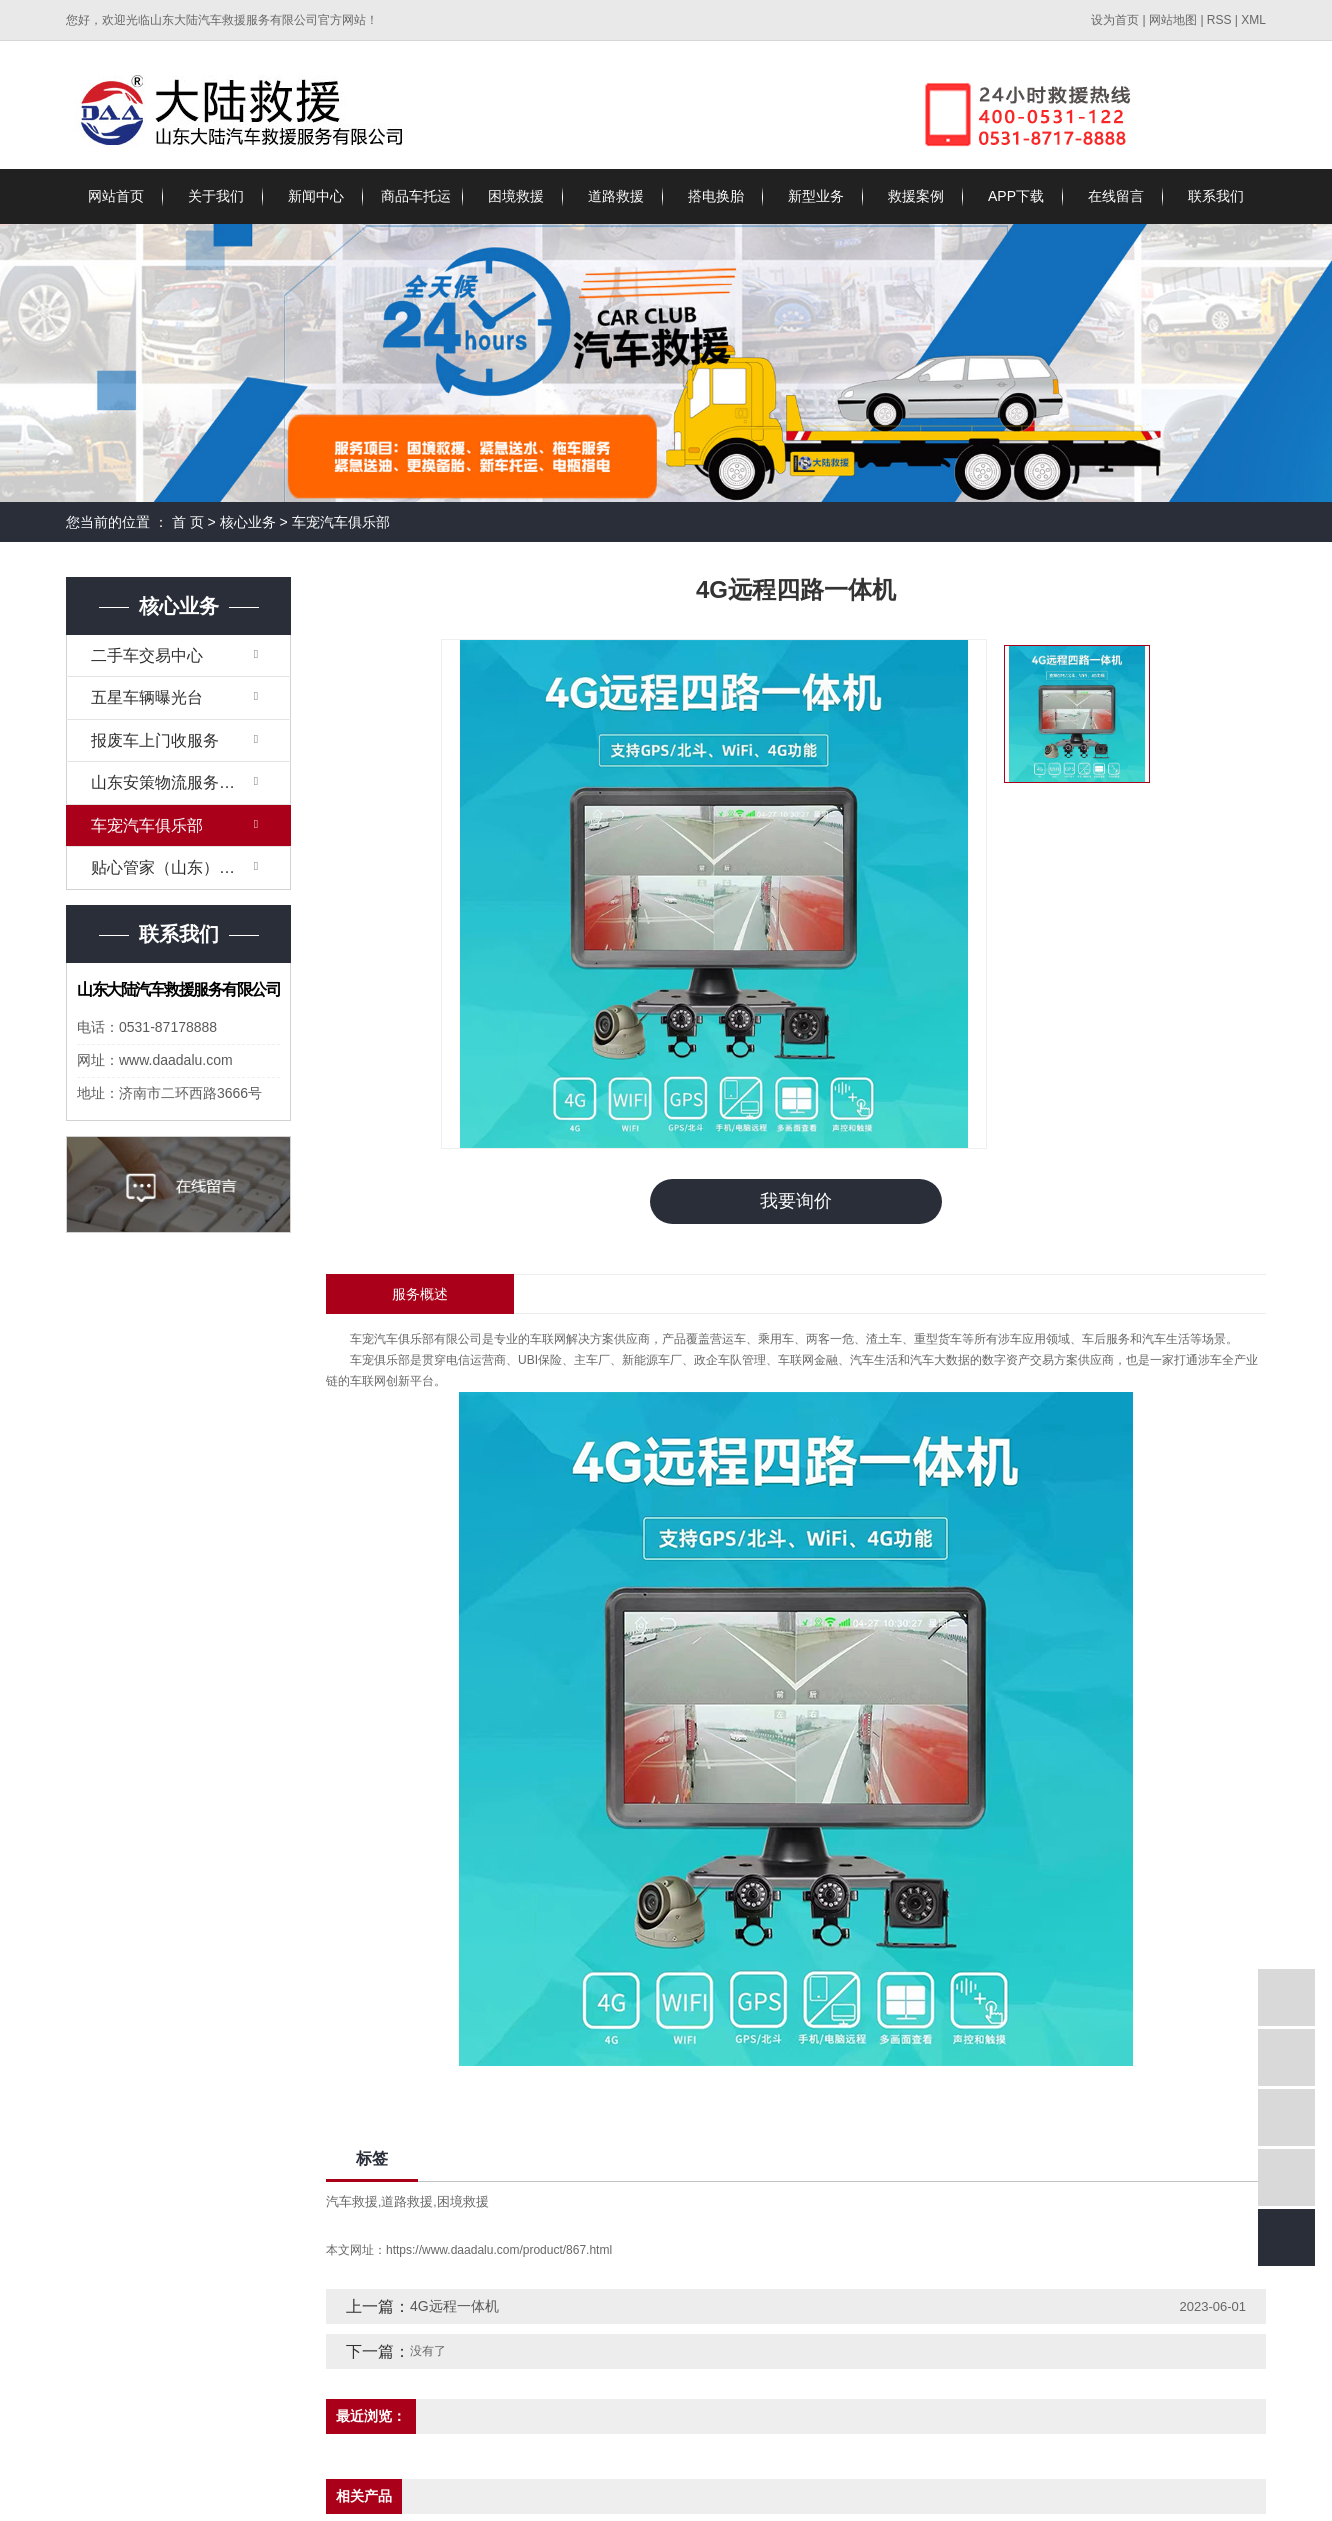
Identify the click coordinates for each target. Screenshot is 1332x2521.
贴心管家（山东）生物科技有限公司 (191, 867)
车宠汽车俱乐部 (341, 522)
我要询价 (796, 1201)
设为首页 (1115, 20)
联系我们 (1216, 196)
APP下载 (1016, 196)
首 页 (188, 522)
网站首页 (116, 196)
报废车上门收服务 (155, 740)
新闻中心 (316, 196)
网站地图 (1174, 20)
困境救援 (516, 196)
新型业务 (816, 196)
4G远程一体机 (454, 2306)
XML (1253, 20)
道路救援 (616, 196)
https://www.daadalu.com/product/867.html (499, 2250)
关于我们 (216, 196)
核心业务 (248, 522)
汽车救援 (352, 2201)
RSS (1219, 20)
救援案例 (916, 196)
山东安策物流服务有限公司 (187, 782)
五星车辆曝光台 (147, 697)
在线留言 (1116, 196)
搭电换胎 (716, 196)
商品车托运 (416, 196)
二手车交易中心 (147, 655)
